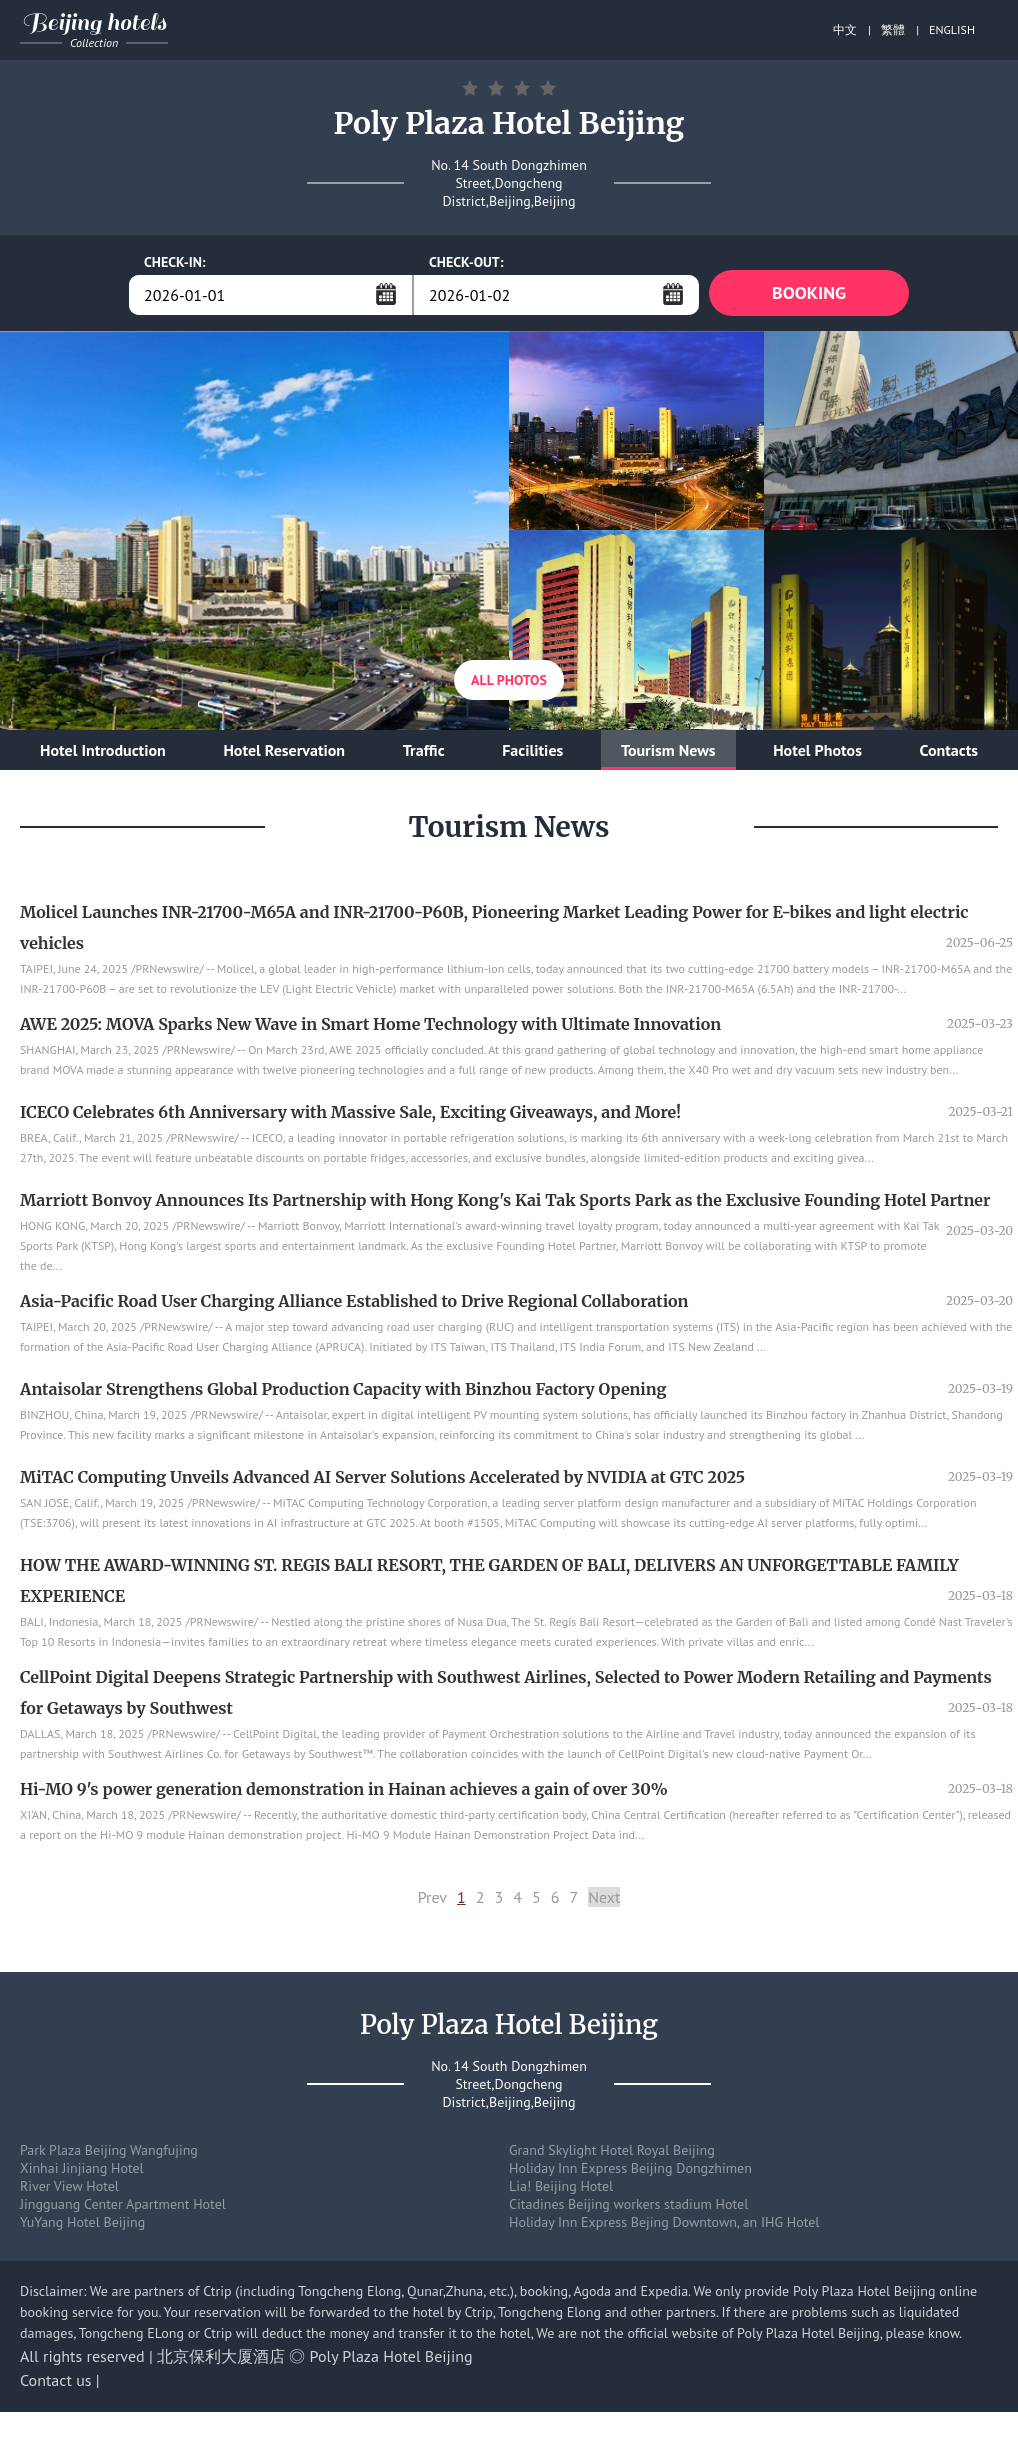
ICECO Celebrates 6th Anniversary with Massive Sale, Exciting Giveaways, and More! (350, 1116)
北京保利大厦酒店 (221, 2360)
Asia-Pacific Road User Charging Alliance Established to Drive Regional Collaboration (354, 1305)
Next (604, 1901)
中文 (845, 29)
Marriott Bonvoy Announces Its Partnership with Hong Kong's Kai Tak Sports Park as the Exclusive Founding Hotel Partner (505, 1204)
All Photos (509, 684)
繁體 (893, 29)
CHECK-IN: (175, 262)
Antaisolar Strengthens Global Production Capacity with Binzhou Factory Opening (343, 1393)
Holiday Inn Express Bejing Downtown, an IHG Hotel (664, 2226)
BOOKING (809, 294)
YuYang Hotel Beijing (82, 2226)
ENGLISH (952, 29)
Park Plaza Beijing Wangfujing (109, 2154)
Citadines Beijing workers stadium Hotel (628, 2208)
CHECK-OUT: (466, 262)
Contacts (949, 754)
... (386, 294)
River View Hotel (69, 2190)
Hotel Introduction (103, 754)
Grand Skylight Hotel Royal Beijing (612, 2154)
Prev (432, 1901)
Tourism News (668, 754)
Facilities (532, 754)
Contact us (56, 2384)
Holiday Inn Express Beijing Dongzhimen (630, 2172)
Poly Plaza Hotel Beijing (391, 2360)
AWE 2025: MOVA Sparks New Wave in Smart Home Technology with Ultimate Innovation (370, 1028)
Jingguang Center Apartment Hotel (123, 2208)
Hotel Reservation (284, 754)
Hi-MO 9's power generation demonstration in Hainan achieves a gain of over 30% (344, 1793)
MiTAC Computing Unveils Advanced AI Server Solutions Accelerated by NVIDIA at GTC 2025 (382, 1481)
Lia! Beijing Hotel (561, 2190)
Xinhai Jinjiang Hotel (82, 2172)
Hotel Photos (817, 754)
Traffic (424, 754)
